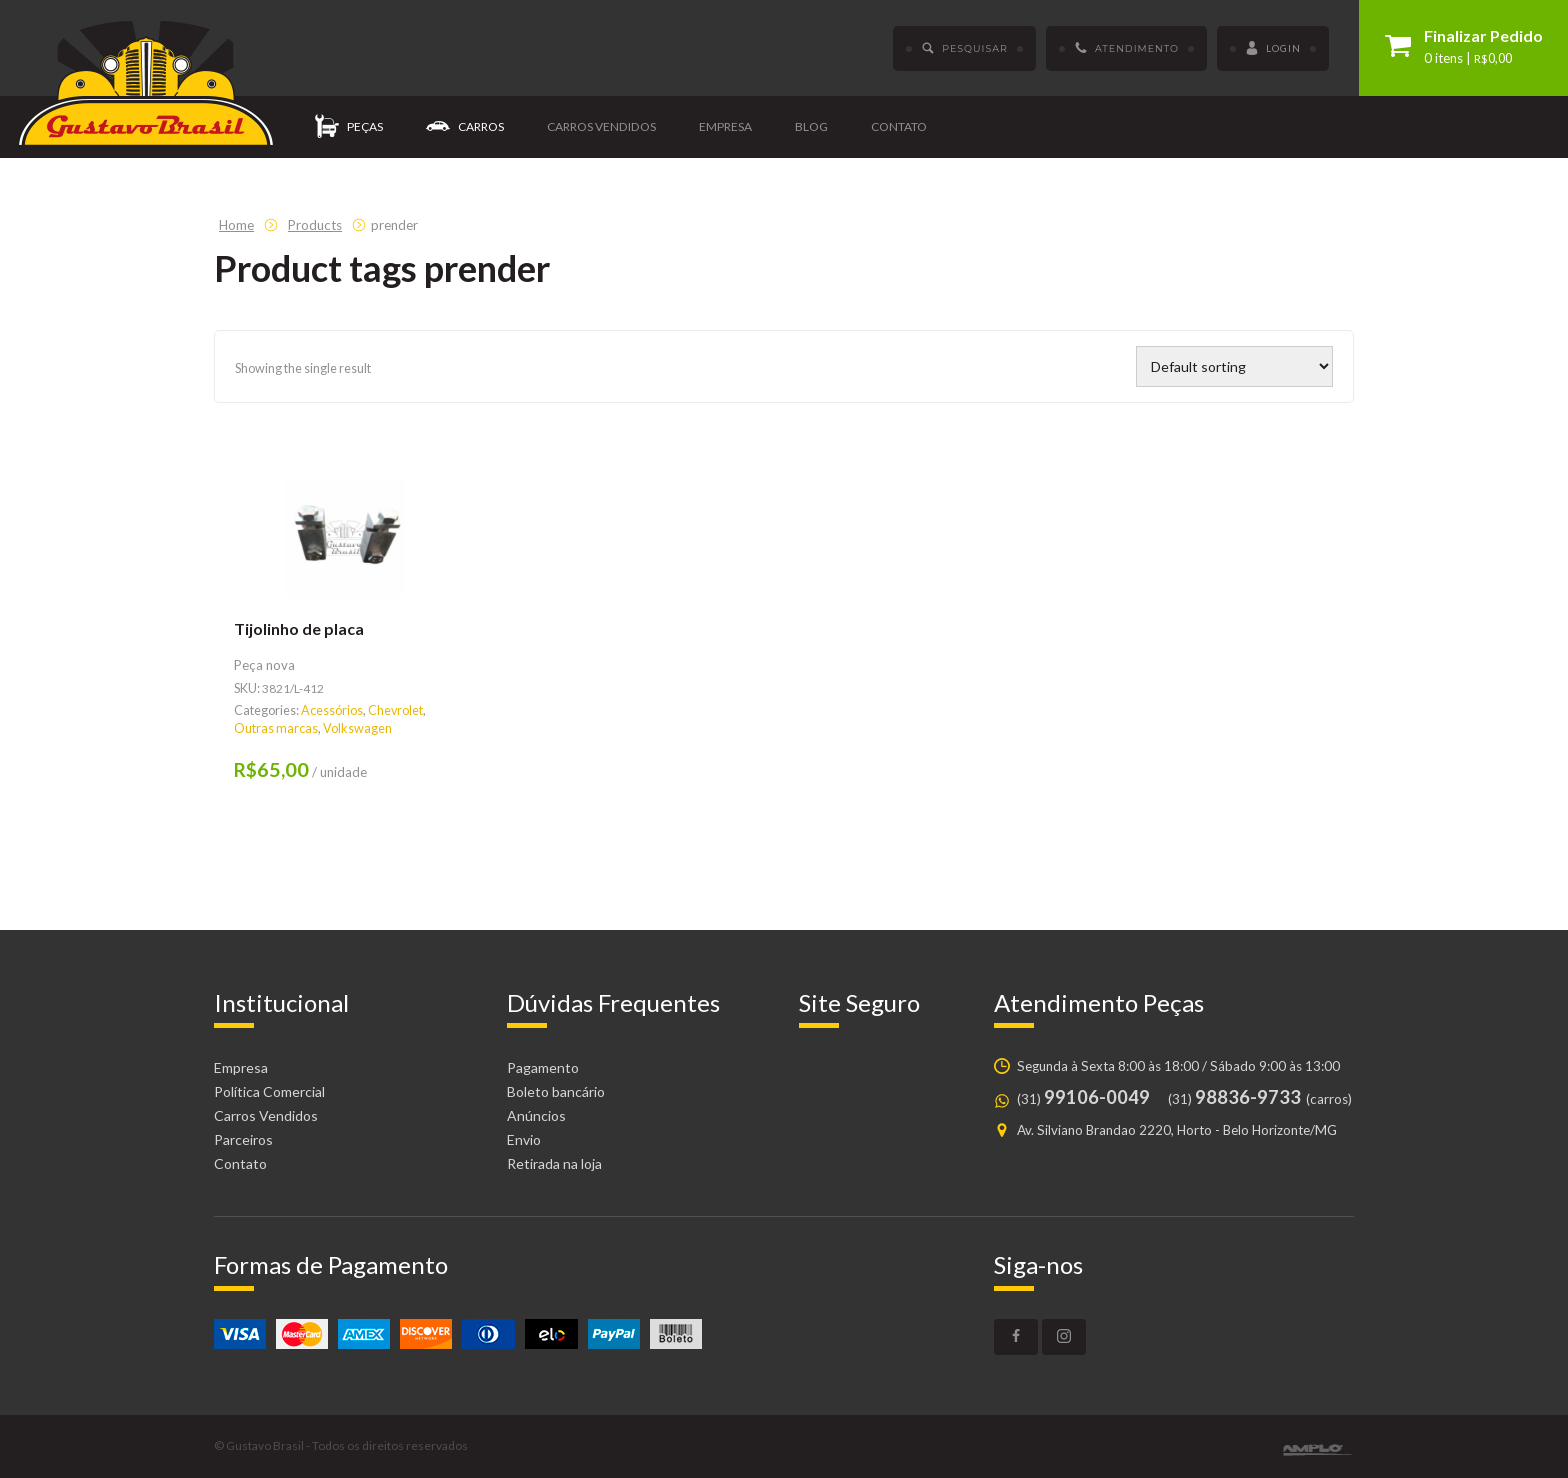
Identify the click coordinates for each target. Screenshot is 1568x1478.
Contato (899, 126)
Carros (465, 127)
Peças (349, 127)
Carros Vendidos (266, 1115)
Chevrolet (395, 710)
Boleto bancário (556, 1091)
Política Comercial (269, 1091)
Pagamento (543, 1067)
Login (1273, 49)
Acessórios (332, 710)
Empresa (725, 126)
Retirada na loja (554, 1163)
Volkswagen (357, 728)
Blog (811, 126)
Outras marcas (276, 728)
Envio (524, 1139)
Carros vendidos (601, 126)
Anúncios (536, 1115)
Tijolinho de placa (299, 628)
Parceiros (243, 1139)
